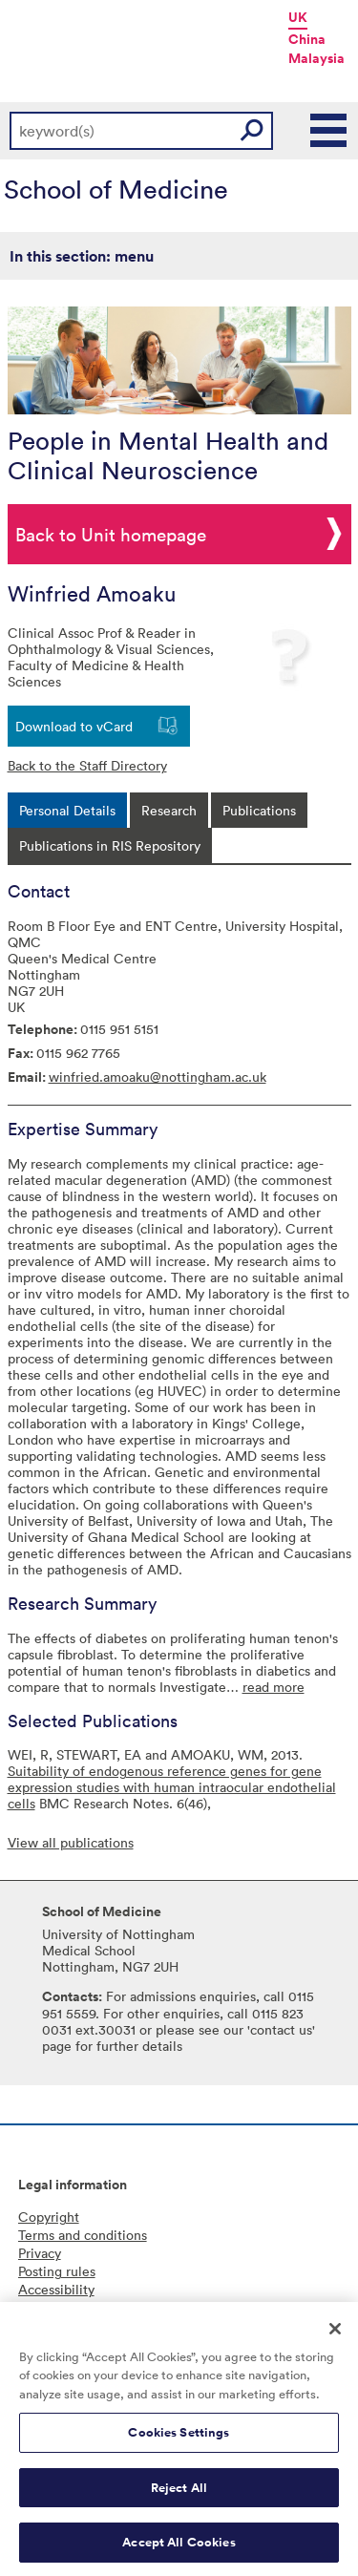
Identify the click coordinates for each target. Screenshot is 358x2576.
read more (273, 1687)
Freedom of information (90, 2307)
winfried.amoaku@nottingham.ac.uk (157, 1076)
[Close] (335, 2340)
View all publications (71, 1842)
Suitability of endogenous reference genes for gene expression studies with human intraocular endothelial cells (172, 1787)
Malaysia (316, 58)
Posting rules (56, 2271)
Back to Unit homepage (110, 533)
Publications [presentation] (259, 810)
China (307, 39)
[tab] (67, 810)
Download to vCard (74, 726)
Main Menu (329, 131)
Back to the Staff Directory (87, 765)
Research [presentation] (169, 810)
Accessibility (56, 2289)
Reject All (179, 2499)
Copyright (48, 2216)
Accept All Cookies (178, 2554)
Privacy (39, 2253)
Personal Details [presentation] (67, 810)
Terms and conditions (82, 2235)
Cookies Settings (178, 2444)
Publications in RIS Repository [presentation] (109, 845)
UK (297, 17)
